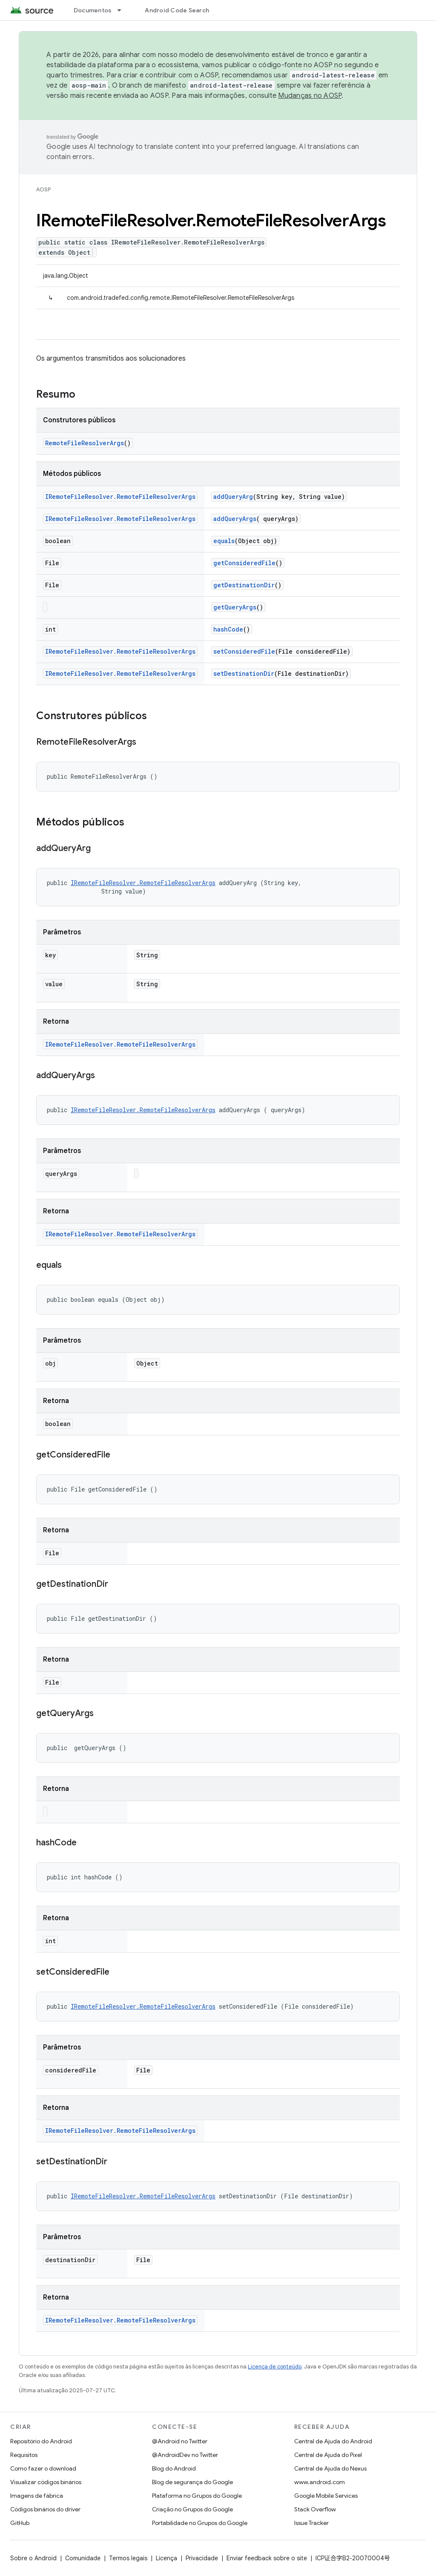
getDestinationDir (244, 585)
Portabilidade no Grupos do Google (199, 2523)
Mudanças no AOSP (309, 95)
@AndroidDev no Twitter (185, 2455)
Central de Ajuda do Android (333, 2441)
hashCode (228, 629)
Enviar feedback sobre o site (267, 2558)
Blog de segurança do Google (192, 2482)
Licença (166, 2558)
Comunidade (82, 2558)
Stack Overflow (315, 2509)
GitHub (19, 2523)
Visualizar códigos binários (45, 2482)
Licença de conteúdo (274, 2366)
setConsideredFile (244, 651)
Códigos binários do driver (45, 2509)
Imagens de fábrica (36, 2495)
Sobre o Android (33, 2558)
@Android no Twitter (179, 2441)
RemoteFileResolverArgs (84, 443)
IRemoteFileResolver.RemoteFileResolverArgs (120, 496)
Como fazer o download (43, 2468)
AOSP (43, 189)
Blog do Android (174, 2468)
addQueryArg (233, 496)
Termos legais (128, 2558)
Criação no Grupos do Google (192, 2509)
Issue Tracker (311, 2523)
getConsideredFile (244, 563)
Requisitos (23, 2455)
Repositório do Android (41, 2441)
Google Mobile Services (326, 2495)
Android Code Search (177, 10)
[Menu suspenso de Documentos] (123, 10)
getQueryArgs (234, 607)
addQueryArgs (234, 519)
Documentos (93, 10)
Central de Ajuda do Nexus (330, 2468)
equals (224, 541)
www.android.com (319, 2482)
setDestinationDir (243, 673)
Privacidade (202, 2558)
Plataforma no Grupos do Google (197, 2495)
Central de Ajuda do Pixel (328, 2455)
